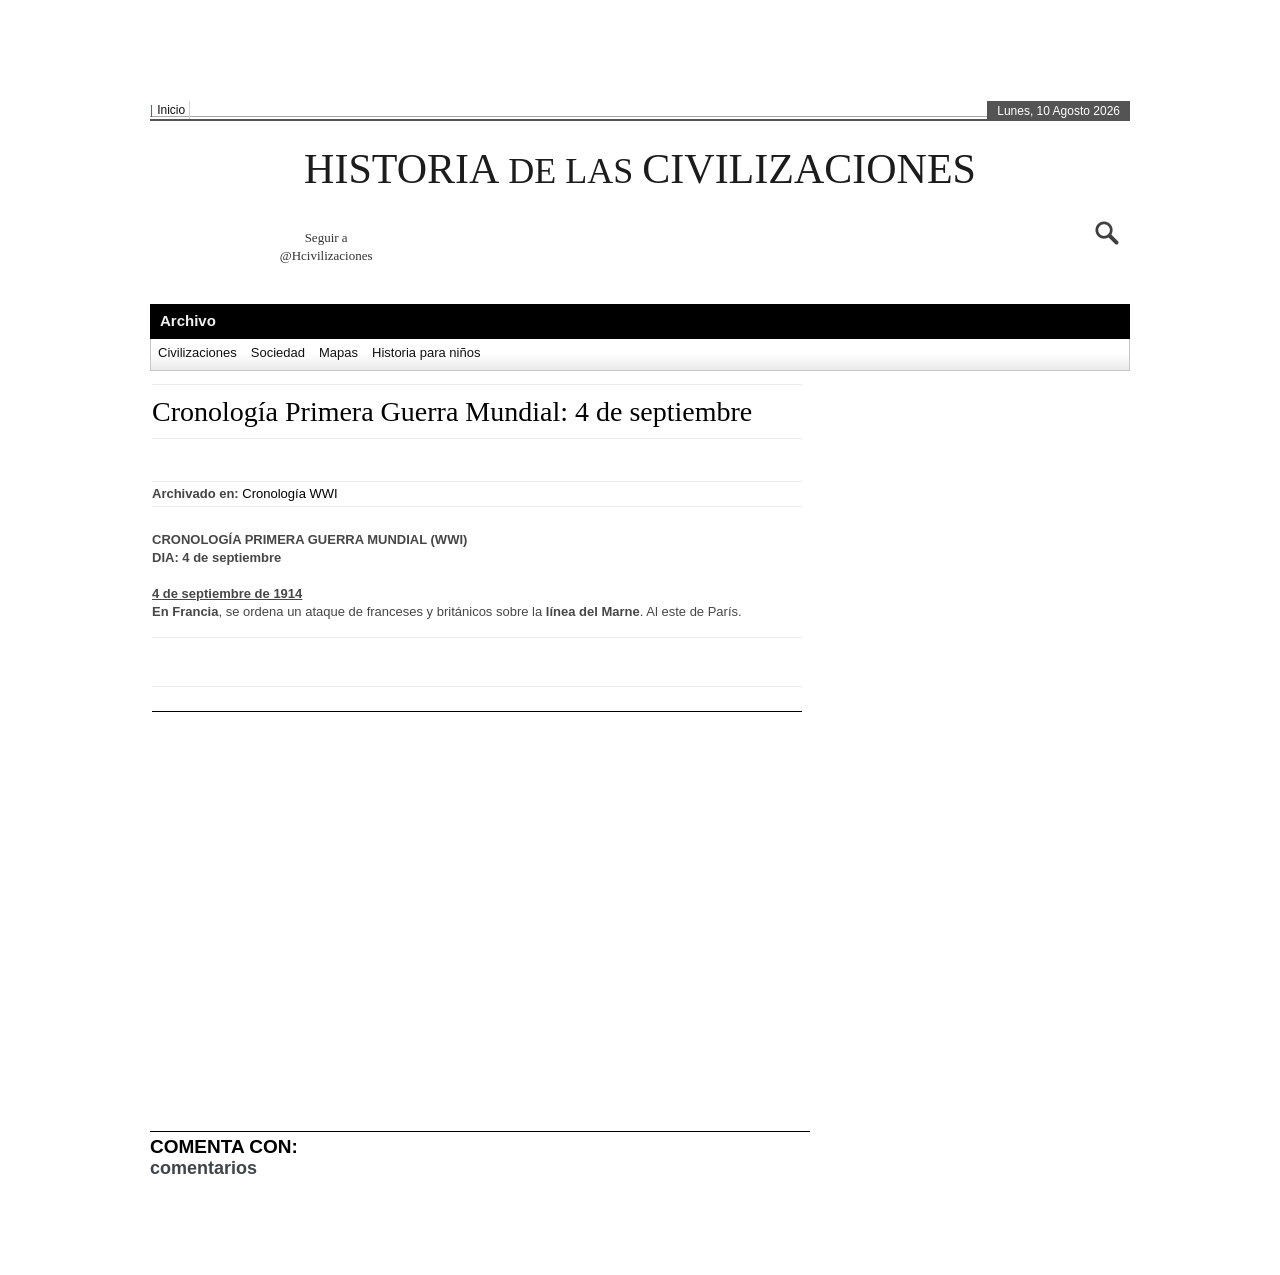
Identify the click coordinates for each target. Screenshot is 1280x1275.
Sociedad (278, 352)
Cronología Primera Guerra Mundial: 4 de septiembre (452, 411)
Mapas (338, 352)
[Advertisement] (635, 51)
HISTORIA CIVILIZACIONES (640, 169)
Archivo (188, 320)
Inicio (171, 110)
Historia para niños (426, 352)
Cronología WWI (289, 493)
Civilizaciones (197, 352)
